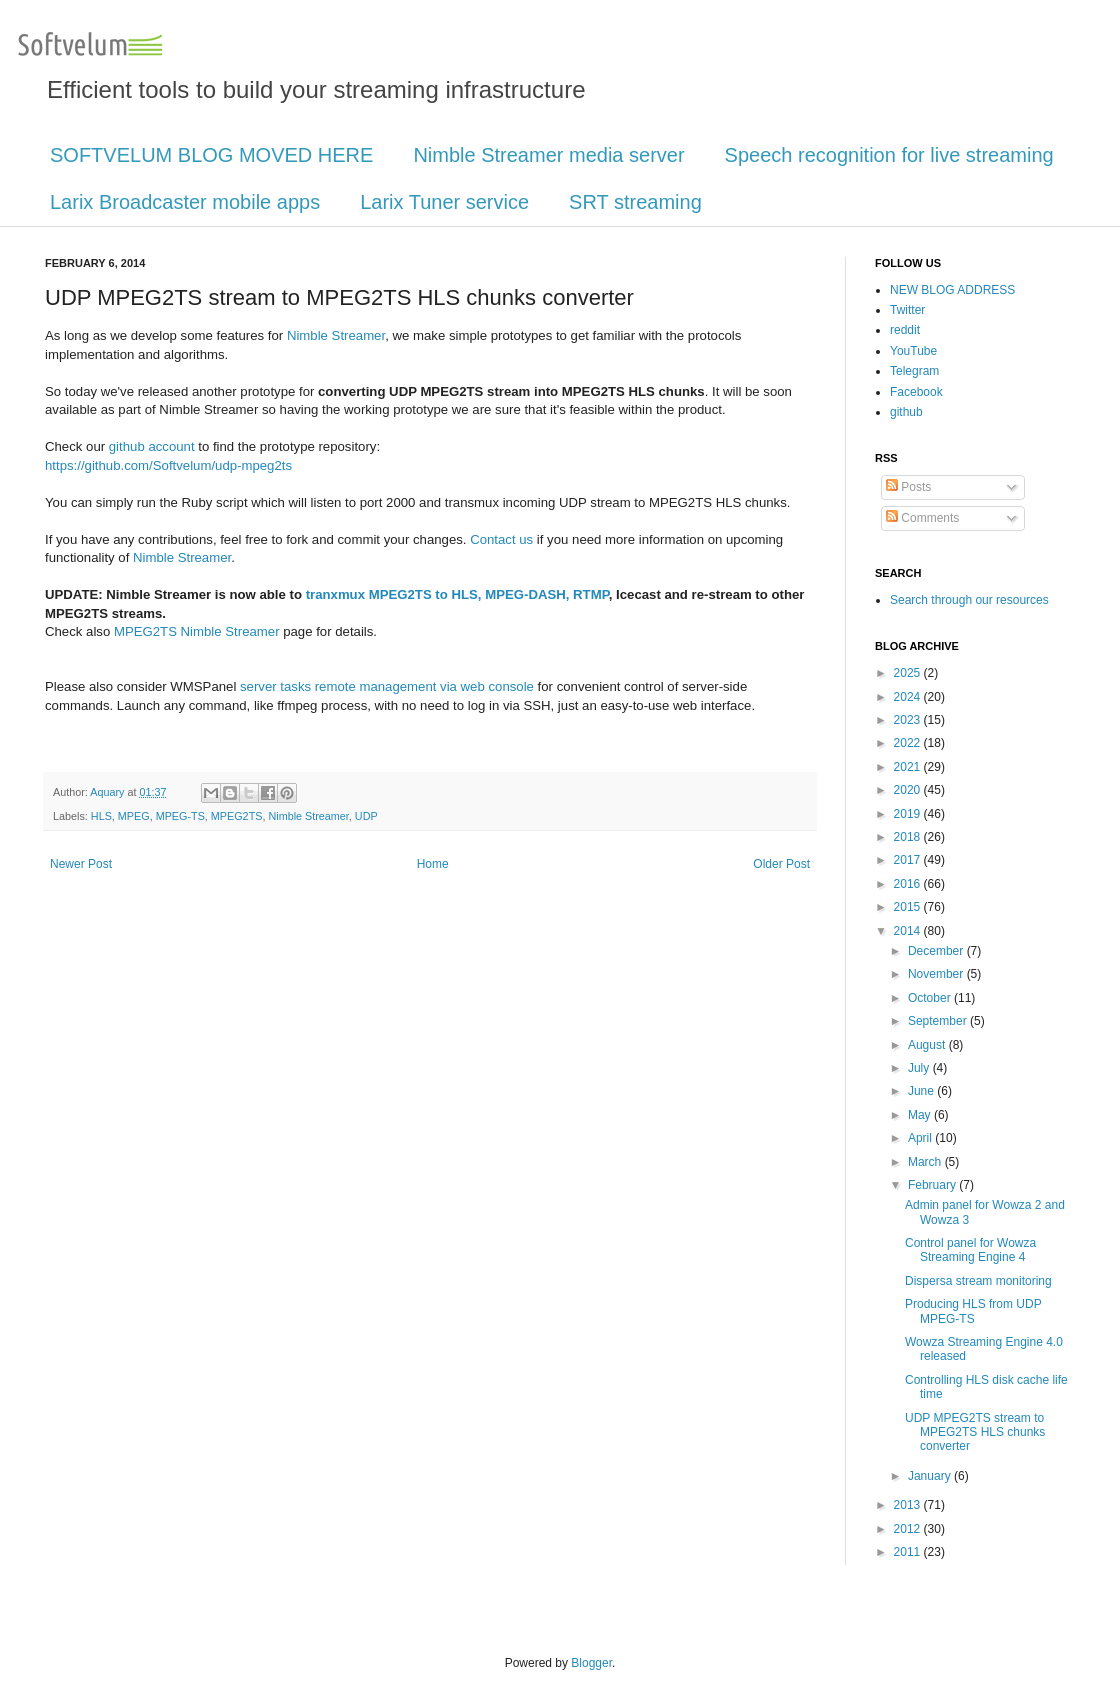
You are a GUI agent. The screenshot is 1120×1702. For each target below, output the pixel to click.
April (921, 1138)
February (933, 1185)
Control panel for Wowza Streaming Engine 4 (970, 1250)
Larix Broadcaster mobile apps (185, 202)
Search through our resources (969, 600)
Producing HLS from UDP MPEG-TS (973, 1311)
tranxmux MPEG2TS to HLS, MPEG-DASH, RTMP (457, 594)
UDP (366, 816)
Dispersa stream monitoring (978, 1281)
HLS (101, 816)
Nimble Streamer (336, 335)
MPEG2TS (237, 816)
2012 (909, 1529)
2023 (909, 720)
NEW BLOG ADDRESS (952, 290)
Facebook (916, 392)
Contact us (501, 539)
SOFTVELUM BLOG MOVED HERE (211, 155)
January (931, 1476)
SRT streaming (635, 202)
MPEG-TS (180, 816)
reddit (905, 330)
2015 (909, 907)
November (937, 974)
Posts (908, 487)
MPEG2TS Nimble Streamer (197, 631)
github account (152, 446)
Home (433, 864)
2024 (909, 697)
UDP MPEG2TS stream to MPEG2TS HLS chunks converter (975, 1432)
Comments (922, 518)
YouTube (913, 351)
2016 (909, 884)
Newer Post (81, 864)
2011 (909, 1552)
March (926, 1162)
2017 (909, 860)
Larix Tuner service (444, 202)
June (922, 1091)
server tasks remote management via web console (387, 686)
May (921, 1115)
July (920, 1068)
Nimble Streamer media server (548, 155)
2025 (909, 673)
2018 (909, 837)
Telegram (914, 371)
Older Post (781, 864)
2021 (909, 767)
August (928, 1045)
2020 (909, 790)
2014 (909, 931)
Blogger (591, 1663)
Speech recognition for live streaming (889, 155)
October (931, 998)
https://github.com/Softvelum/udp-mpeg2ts (168, 465)
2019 (909, 814)
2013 (909, 1505)
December (937, 951)
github (906, 412)
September (939, 1021)
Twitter (907, 310)
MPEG (134, 816)
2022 (909, 743)
